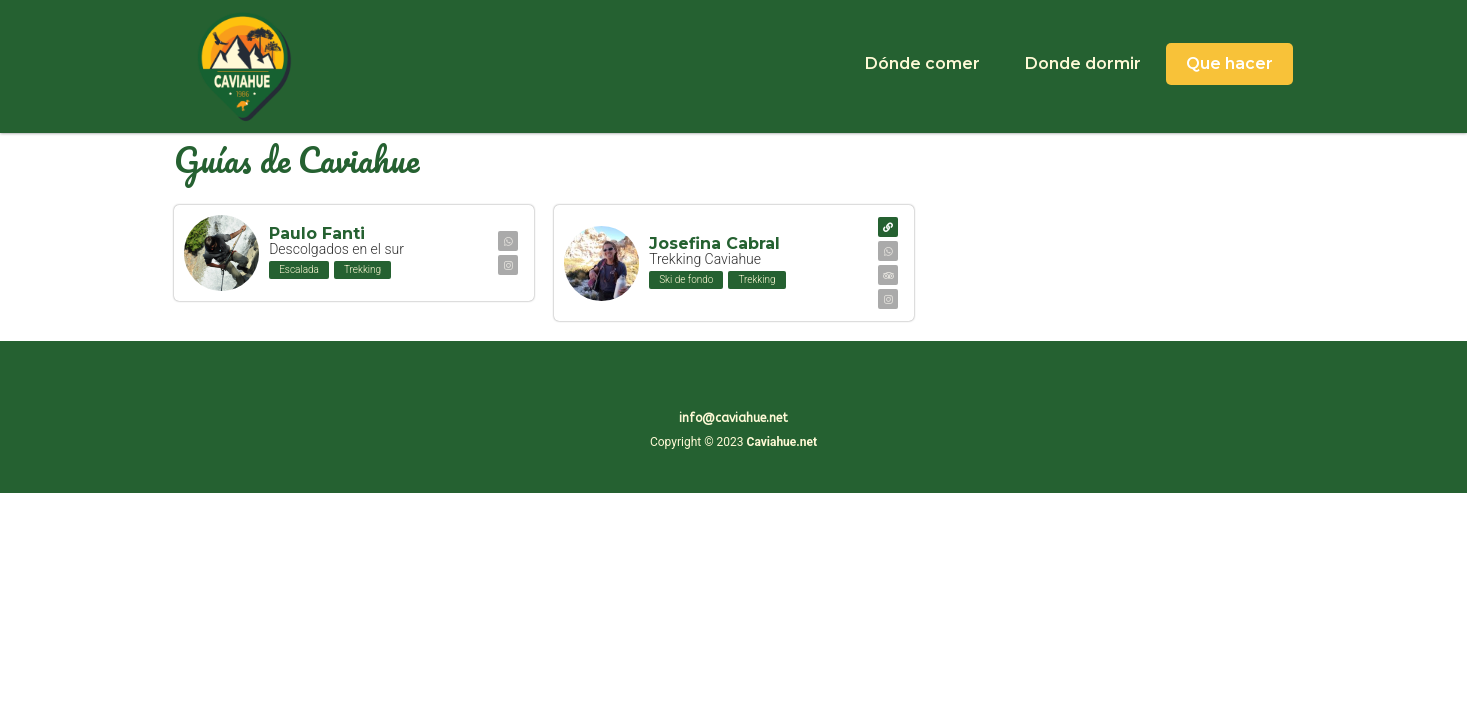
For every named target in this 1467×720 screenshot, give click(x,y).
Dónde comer (922, 63)
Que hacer (1229, 63)
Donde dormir (1083, 63)
